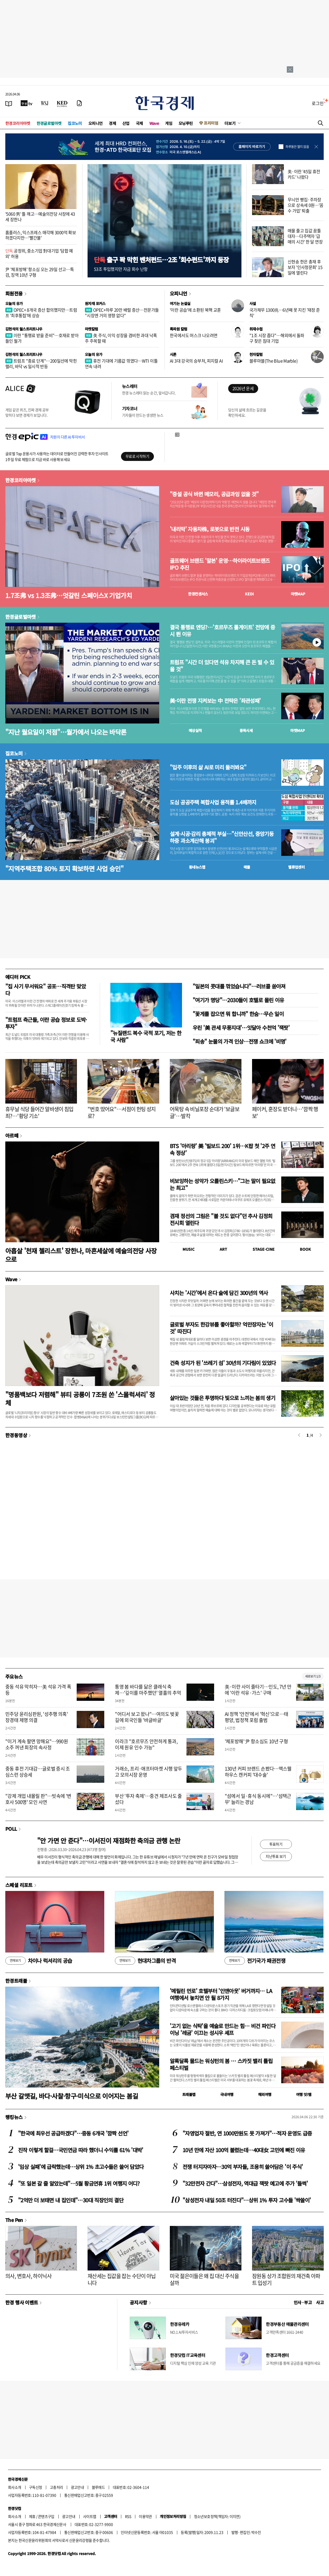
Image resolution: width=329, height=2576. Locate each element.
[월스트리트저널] (44, 103)
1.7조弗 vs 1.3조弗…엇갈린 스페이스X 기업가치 (68, 595)
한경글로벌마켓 (49, 123)
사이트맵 (89, 2516)
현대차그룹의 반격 (145, 1961)
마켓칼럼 (91, 329)
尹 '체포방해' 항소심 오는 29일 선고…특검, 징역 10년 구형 (39, 272)
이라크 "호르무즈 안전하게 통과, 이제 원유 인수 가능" (146, 1744)
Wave (154, 123)
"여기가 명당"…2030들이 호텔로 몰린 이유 (238, 1000)
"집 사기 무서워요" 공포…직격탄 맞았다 (45, 989)
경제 (112, 123)
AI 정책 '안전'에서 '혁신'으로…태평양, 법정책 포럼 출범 (256, 1717)
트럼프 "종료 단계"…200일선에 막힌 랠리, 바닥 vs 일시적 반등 (41, 363)
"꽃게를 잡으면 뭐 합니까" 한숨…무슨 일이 (238, 1014)
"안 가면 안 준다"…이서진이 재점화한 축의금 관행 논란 (108, 1840)
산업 (125, 123)
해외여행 (264, 2094)
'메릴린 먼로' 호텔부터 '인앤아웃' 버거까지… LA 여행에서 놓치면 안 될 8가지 (221, 1994)
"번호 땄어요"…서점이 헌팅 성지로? (122, 1112)
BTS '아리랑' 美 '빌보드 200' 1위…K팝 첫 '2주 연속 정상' (222, 1149)
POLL (11, 1828)
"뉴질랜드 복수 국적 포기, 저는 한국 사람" (145, 1036)
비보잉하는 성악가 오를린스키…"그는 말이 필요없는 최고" (222, 1184)
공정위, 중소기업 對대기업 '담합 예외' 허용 (39, 253)
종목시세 (246, 730)
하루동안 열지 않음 (297, 146)
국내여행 (226, 2094)
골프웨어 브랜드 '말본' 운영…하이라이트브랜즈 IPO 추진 (220, 564)
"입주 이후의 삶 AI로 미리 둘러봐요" (208, 767)
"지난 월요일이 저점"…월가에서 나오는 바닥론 (65, 732)
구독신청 (35, 2487)
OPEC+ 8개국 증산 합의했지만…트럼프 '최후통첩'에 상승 (41, 313)
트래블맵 (189, 2094)
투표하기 (276, 1844)
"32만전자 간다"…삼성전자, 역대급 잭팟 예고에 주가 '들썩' (245, 2183)
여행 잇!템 (303, 2094)
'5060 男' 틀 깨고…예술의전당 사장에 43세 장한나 (40, 217)
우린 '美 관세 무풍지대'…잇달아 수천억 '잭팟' (241, 1027)
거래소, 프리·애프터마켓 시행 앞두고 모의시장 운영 (148, 1771)
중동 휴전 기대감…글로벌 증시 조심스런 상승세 (37, 1771)
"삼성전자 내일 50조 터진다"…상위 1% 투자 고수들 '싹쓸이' (247, 2200)
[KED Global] (62, 103)
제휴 (32, 2516)
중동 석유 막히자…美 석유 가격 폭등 (38, 1689)
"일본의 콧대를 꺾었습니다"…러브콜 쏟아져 (239, 986)
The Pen (14, 2219)
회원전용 (14, 293)
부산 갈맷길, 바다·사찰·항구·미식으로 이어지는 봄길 (71, 2096)
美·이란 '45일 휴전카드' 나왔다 (304, 174)
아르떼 (11, 1135)
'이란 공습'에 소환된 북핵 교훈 (195, 310)
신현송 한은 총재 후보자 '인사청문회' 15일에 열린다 (305, 267)
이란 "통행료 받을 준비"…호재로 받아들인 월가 (42, 338)
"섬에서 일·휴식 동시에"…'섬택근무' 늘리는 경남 (258, 1799)
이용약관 (145, 2516)
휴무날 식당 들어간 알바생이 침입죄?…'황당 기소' (39, 1112)
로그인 (318, 103)
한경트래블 (16, 1980)
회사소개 (14, 2487)
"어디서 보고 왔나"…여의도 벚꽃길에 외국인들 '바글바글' (147, 1717)
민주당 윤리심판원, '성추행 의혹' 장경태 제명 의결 (36, 1717)
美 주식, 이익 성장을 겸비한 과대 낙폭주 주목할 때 (121, 338)
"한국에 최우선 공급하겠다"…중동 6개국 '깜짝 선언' (73, 2133)
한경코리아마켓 (17, 123)
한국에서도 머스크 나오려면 (193, 335)
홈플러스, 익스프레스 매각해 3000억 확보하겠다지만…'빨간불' (40, 235)
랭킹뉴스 (14, 2116)
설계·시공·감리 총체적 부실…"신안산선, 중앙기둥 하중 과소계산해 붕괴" (222, 837)
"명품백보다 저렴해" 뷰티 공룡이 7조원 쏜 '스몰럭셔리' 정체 (80, 1398)
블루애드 (98, 2487)
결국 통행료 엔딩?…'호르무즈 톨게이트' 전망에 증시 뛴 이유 (222, 631)
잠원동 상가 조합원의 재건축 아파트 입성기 (286, 2279)
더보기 (230, 123)
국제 (139, 123)
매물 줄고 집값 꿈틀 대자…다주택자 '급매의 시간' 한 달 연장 (305, 236)
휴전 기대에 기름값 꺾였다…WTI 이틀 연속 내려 (121, 363)
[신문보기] (8, 103)
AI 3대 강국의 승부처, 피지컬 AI (196, 361)
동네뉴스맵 (197, 867)
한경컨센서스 (198, 593)
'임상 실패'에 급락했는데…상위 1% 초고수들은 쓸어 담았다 (81, 2166)
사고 (320, 2302)
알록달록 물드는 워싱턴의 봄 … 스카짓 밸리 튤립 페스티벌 (221, 2064)
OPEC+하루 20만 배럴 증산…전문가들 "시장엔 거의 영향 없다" (122, 313)
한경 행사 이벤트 (21, 2302)
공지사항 (138, 2302)
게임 (168, 123)
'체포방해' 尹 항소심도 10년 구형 (256, 1741)
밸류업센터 (296, 867)
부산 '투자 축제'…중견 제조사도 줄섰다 (148, 1799)
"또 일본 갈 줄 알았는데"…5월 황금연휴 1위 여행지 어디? (79, 2183)
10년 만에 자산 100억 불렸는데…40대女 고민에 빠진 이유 (244, 2150)
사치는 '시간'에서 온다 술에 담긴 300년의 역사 (219, 1293)
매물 (247, 867)
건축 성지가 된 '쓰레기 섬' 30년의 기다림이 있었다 (223, 1363)
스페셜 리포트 (19, 1884)
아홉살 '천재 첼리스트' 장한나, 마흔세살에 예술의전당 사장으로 (81, 1254)
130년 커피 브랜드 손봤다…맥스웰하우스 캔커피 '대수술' (258, 1771)
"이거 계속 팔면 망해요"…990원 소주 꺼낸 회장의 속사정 (36, 1744)
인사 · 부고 (303, 2302)
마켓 (298, 593)
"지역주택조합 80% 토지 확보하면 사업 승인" (64, 868)
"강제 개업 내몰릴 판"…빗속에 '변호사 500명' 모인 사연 (38, 1799)
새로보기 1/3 (313, 1676)
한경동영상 (16, 1435)
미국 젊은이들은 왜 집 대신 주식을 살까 (204, 2279)
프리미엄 (211, 123)
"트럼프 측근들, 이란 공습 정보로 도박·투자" (46, 1023)
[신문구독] (79, 103)
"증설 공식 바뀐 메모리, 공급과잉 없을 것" (214, 494)
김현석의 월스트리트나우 (23, 329)
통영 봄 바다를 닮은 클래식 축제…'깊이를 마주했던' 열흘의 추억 (148, 1689)
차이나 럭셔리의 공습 (38, 1961)
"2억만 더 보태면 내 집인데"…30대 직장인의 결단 (70, 2200)
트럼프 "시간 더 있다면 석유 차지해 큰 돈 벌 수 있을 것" (222, 666)
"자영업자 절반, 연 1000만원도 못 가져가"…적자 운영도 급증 (247, 2133)
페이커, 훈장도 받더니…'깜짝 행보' (285, 1112)
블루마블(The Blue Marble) (273, 361)
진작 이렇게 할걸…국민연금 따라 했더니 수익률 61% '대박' (80, 2150)
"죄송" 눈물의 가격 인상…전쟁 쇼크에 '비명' (240, 1041)
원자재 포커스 (95, 303)
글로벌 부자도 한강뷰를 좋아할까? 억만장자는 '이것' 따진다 (221, 1327)
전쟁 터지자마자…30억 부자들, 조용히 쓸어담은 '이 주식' (243, 2166)
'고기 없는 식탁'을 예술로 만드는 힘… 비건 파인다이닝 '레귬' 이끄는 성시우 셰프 (222, 2029)
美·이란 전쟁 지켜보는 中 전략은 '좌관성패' (215, 700)
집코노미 (75, 123)
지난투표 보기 (276, 1856)
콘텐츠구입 (46, 2516)
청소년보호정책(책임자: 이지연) (217, 2516)
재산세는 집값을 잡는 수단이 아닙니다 (122, 2279)
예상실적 (195, 730)
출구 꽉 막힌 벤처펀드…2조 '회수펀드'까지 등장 (161, 259)
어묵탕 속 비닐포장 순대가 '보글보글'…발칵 (204, 1112)
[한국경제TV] (26, 103)
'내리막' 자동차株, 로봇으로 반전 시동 (209, 529)
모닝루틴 (186, 123)
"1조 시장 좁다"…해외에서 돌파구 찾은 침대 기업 (276, 338)
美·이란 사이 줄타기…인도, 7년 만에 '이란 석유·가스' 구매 (258, 1689)
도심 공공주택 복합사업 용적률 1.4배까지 (213, 802)
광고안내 (77, 2487)
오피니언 (95, 123)
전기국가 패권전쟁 (254, 1961)
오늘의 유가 (14, 303)
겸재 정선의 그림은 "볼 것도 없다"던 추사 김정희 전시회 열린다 (221, 1219)
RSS (128, 2516)
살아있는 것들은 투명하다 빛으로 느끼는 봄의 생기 (222, 1398)
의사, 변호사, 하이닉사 (28, 2276)
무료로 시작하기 (137, 456)
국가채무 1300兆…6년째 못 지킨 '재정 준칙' (284, 313)
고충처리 (56, 2487)
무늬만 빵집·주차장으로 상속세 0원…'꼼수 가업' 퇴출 (305, 205)
